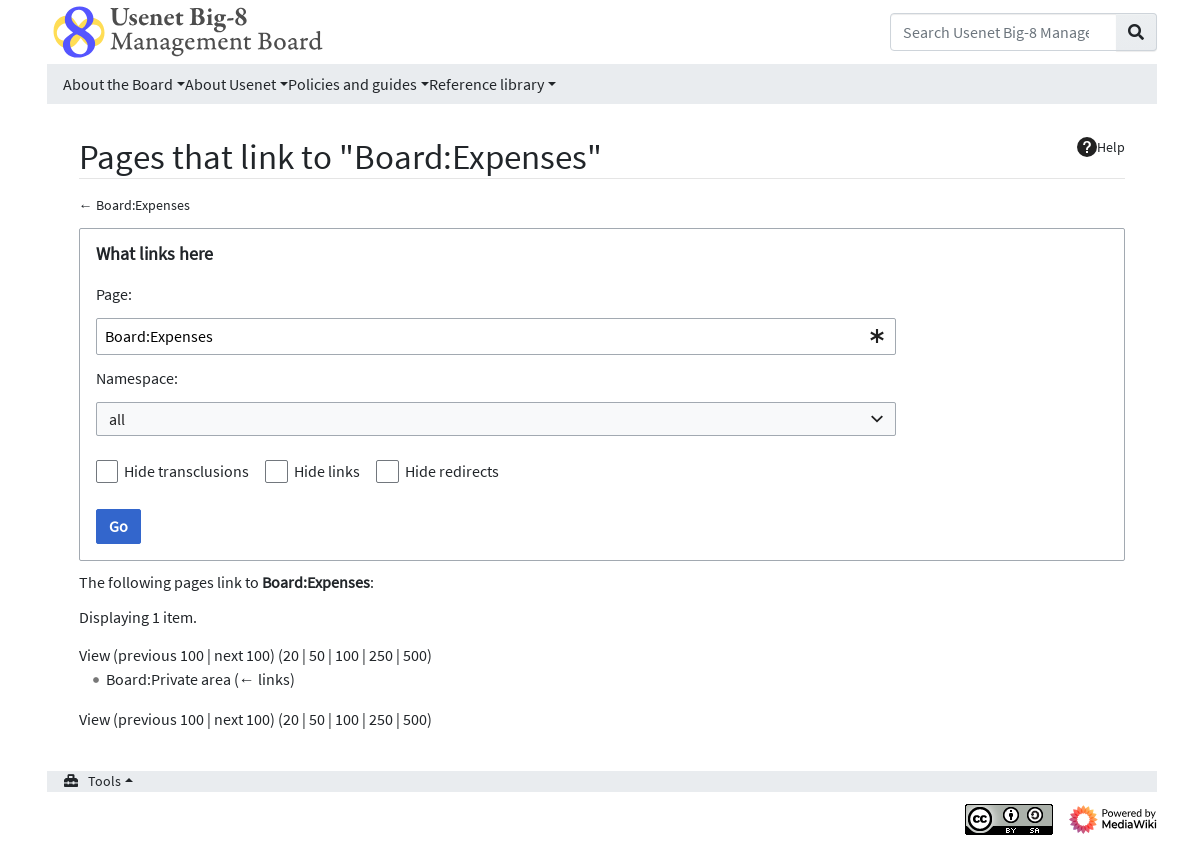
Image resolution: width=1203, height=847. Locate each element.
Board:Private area (168, 679)
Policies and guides (352, 84)
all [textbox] (117, 419)
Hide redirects (452, 471)
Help (1101, 147)
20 (291, 655)
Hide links (327, 471)
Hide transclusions (186, 471)
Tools (104, 781)
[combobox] (496, 336)
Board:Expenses (143, 205)
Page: (114, 294)
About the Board (118, 84)
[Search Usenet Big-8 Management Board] (1003, 32)
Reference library (486, 84)
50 (317, 655)
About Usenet (230, 84)
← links (264, 679)
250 (381, 655)
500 (415, 655)
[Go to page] (1136, 32)
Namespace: (137, 378)
